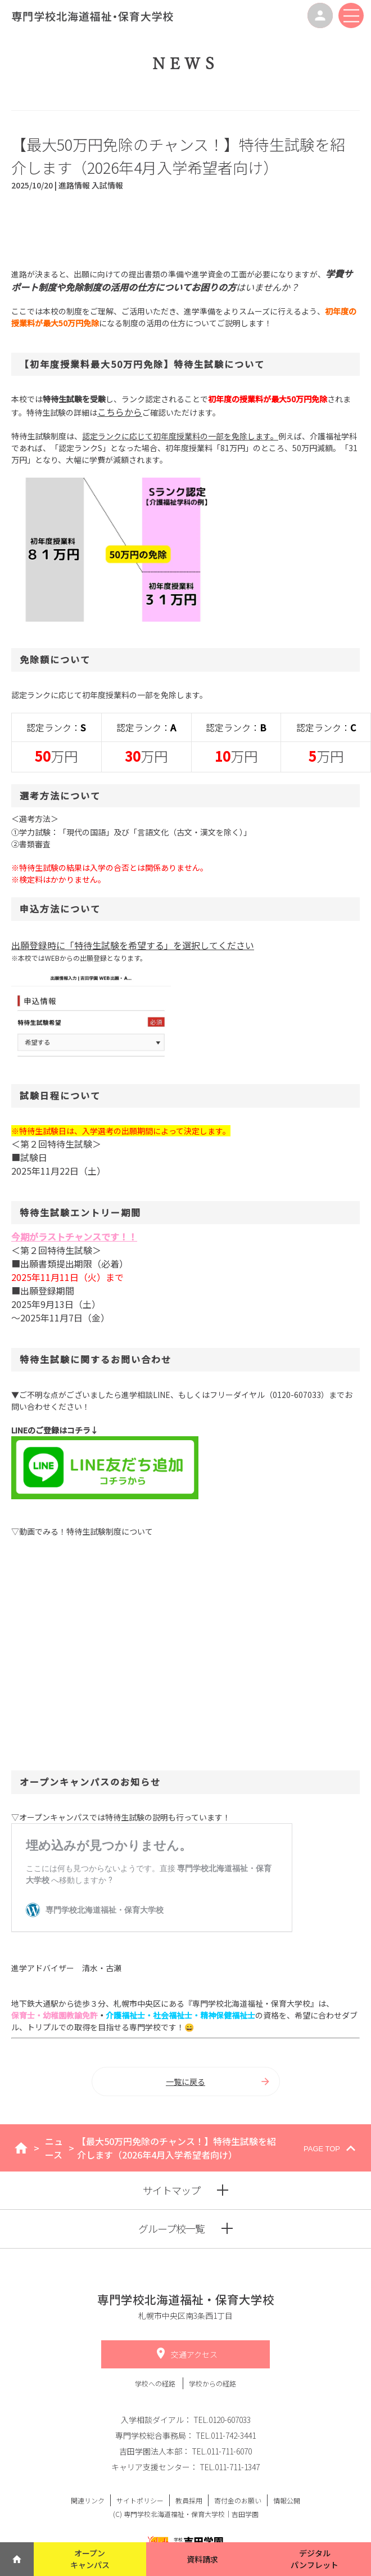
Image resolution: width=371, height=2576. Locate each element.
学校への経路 (156, 2383)
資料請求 (202, 2559)
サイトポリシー (140, 2500)
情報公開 (286, 2500)
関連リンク (88, 2500)
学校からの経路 (212, 2383)
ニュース (54, 2147)
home (21, 2148)
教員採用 (188, 2500)
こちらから (119, 412)
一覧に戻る (218, 2081)
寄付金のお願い (237, 2500)
